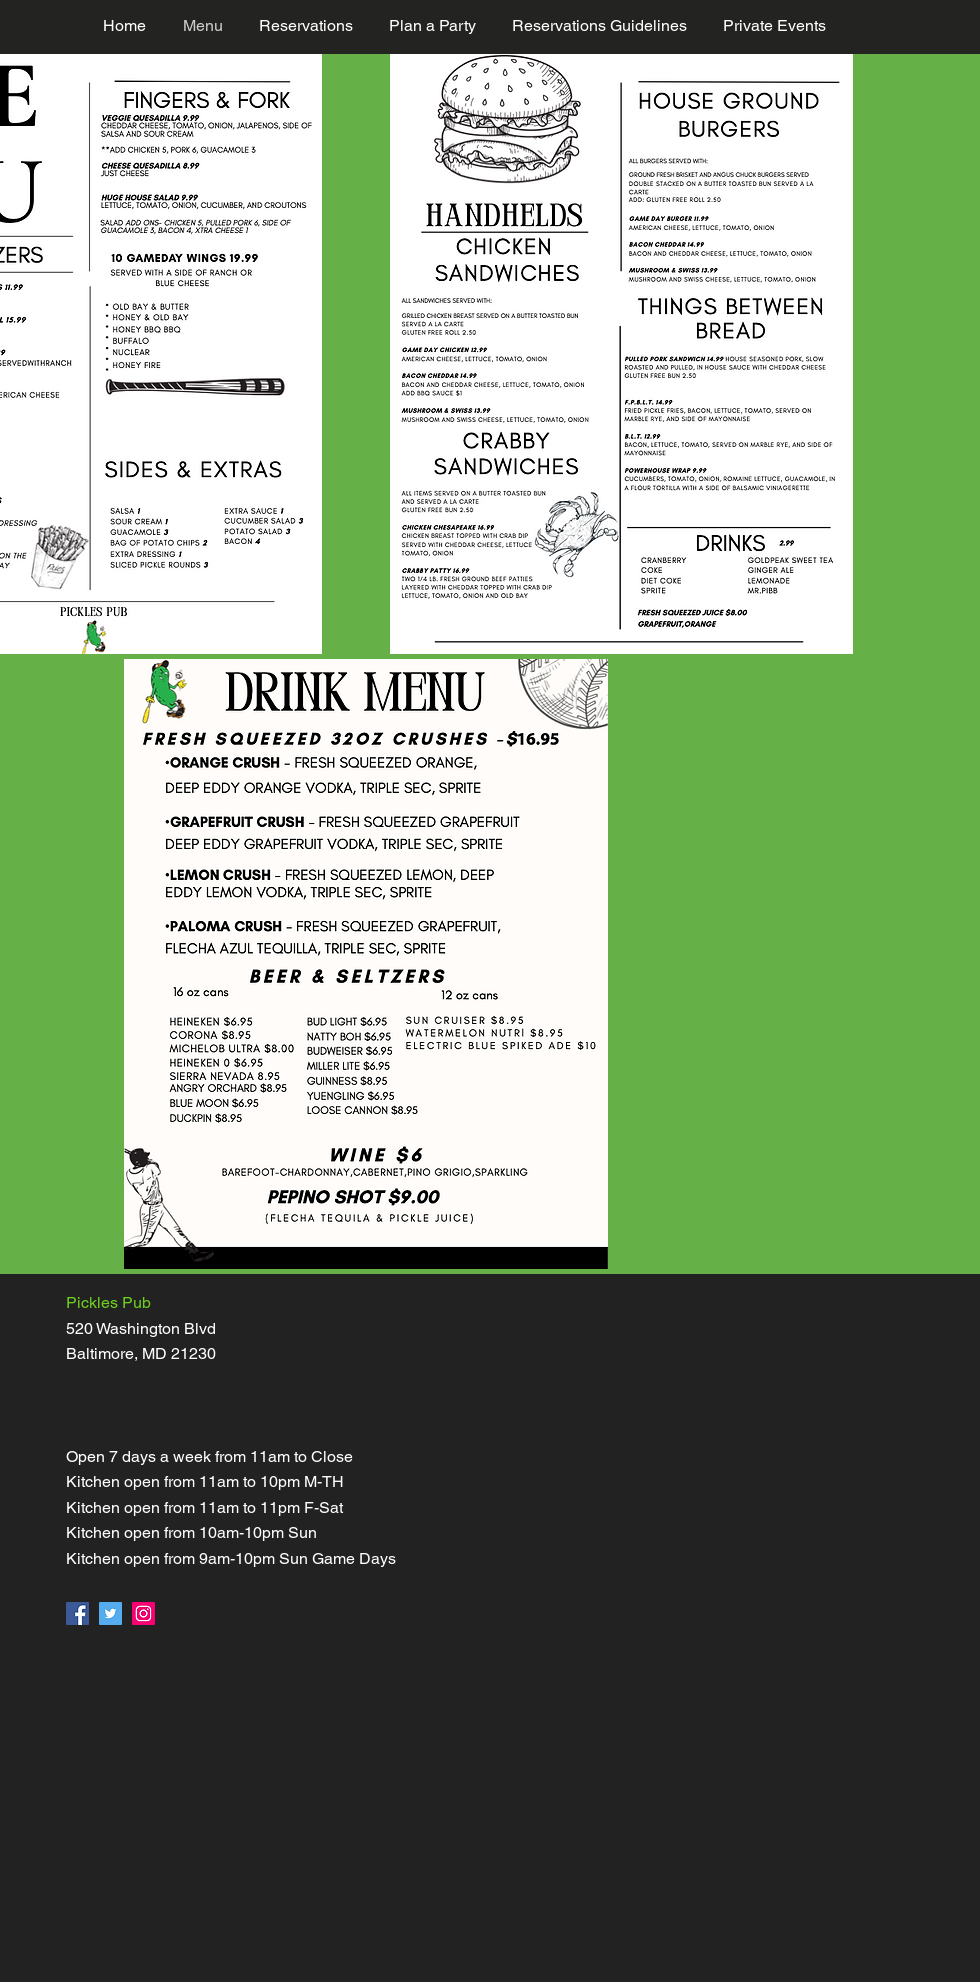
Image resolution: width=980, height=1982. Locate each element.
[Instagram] (143, 1613)
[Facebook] (77, 1613)
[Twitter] (110, 1613)
